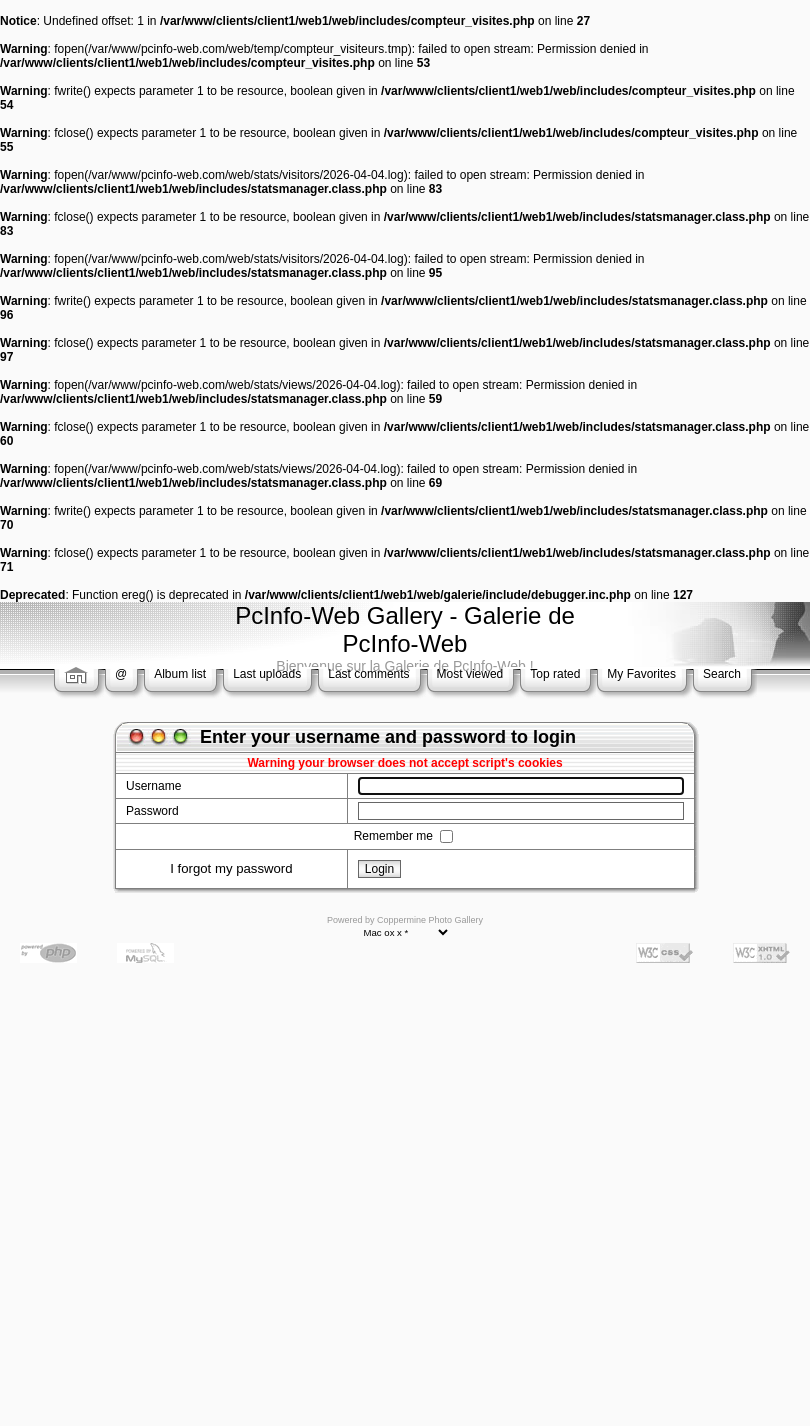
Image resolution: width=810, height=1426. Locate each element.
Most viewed (470, 674)
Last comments (368, 674)
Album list (180, 674)
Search (722, 674)
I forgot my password (231, 868)
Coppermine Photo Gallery (430, 920)
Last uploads (267, 674)
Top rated (555, 674)
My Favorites (641, 674)
